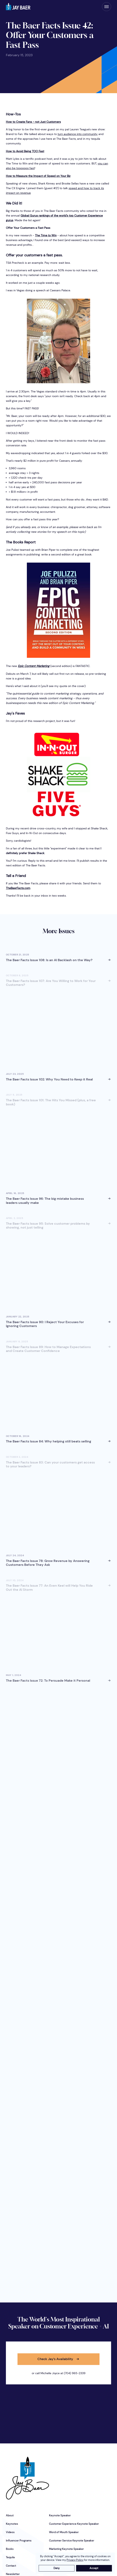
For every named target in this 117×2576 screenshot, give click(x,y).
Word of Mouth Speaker (64, 2532)
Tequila (10, 2557)
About (10, 2515)
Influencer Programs (19, 2540)
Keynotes (12, 2524)
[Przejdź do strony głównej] (18, 6)
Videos (10, 2532)
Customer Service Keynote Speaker (71, 2540)
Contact (11, 2565)
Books (10, 2549)
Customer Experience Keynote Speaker (74, 2524)
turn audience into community (77, 134)
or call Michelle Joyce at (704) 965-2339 (58, 2373)
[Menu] (106, 6)
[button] (56, 2568)
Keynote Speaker (60, 2515)
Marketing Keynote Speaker (66, 2549)
